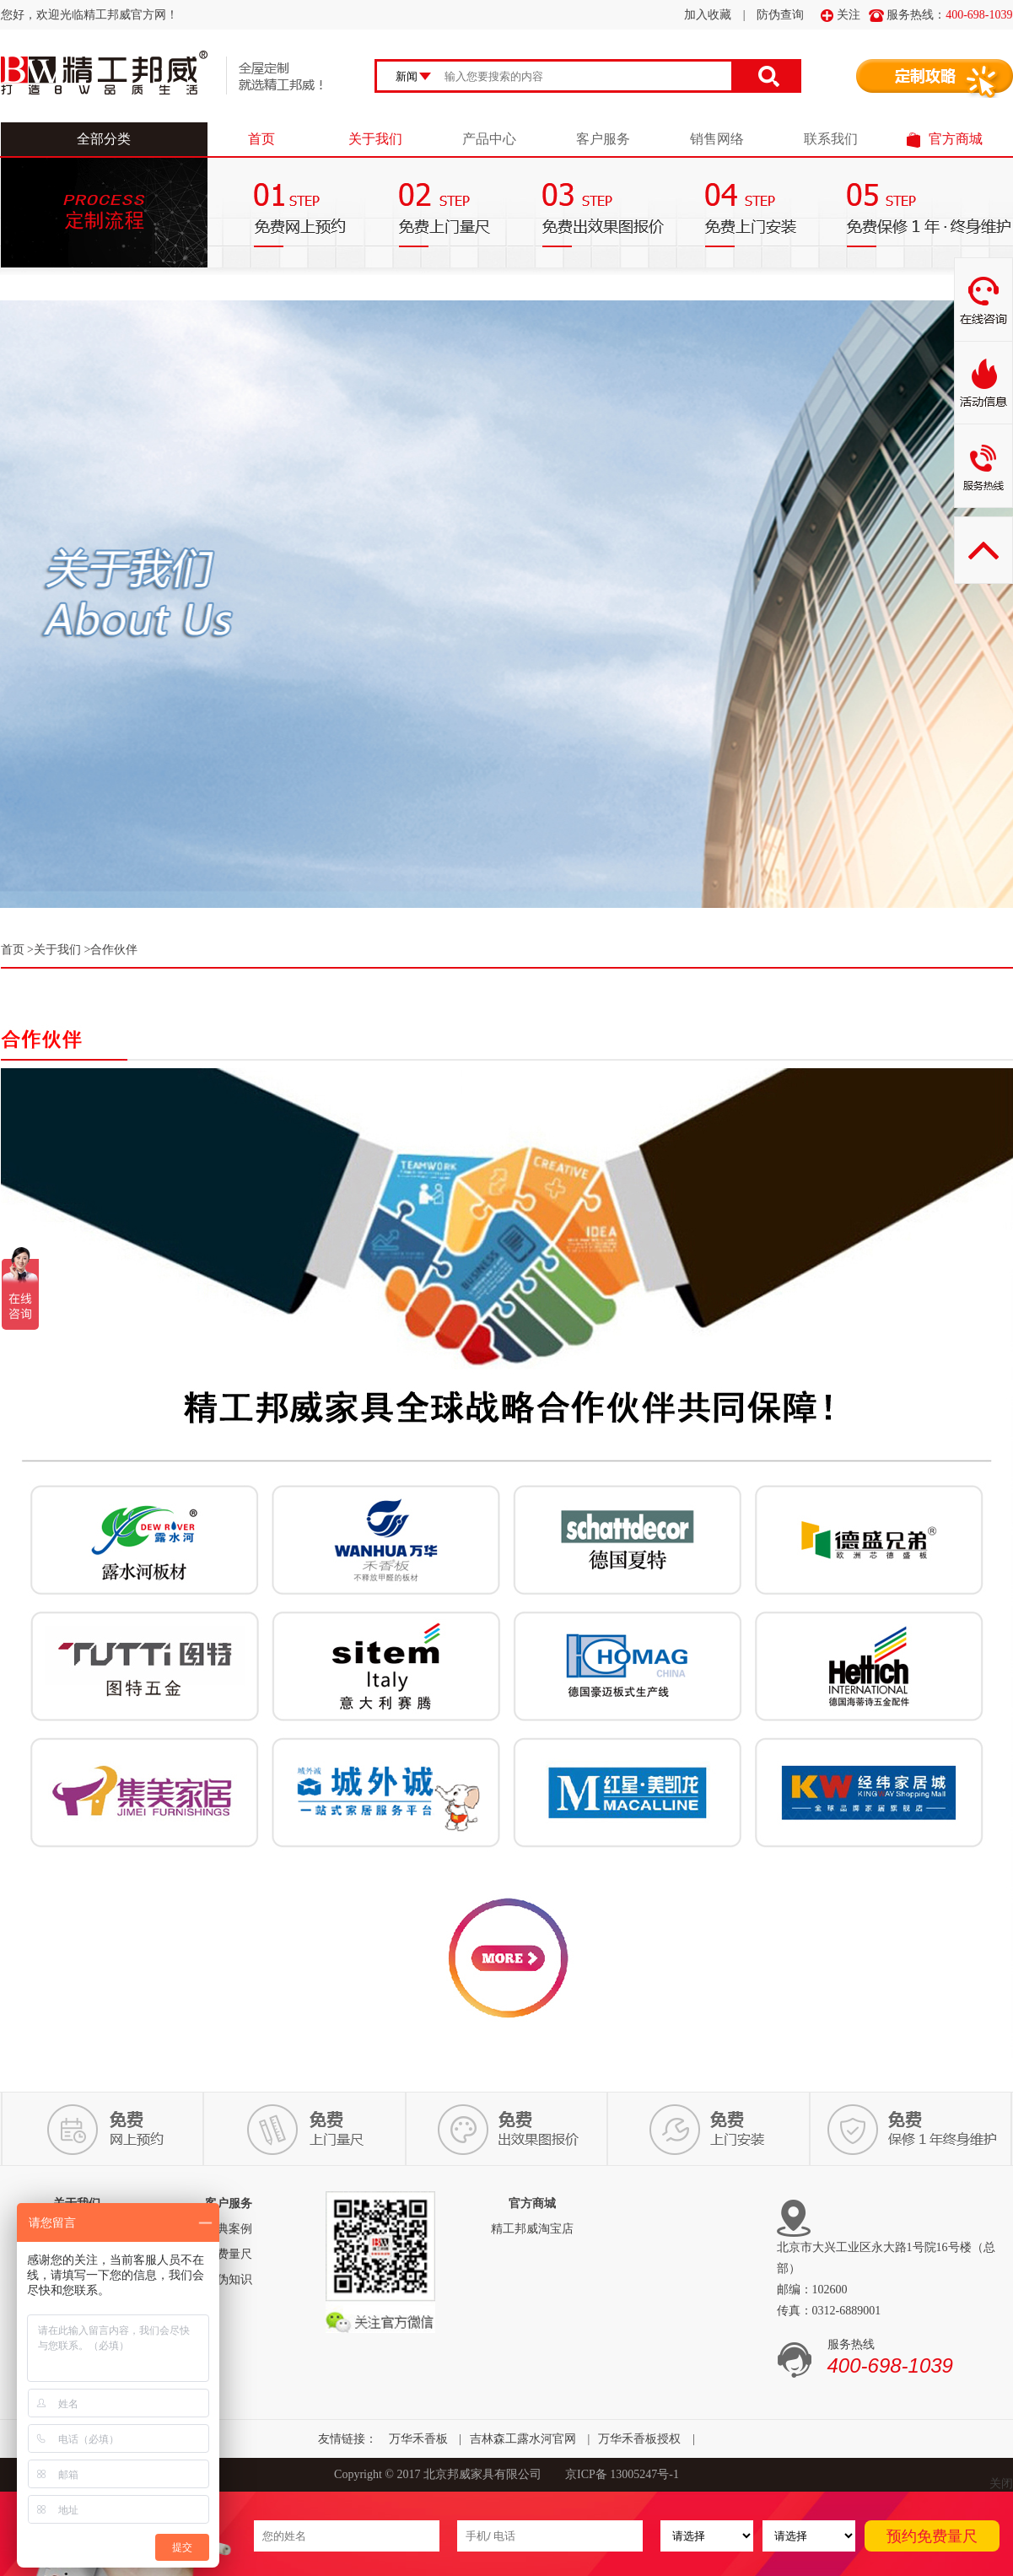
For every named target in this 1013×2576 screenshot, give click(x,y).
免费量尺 (228, 2254)
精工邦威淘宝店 (532, 2228)
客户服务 (603, 139)
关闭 (1001, 2483)
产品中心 (489, 139)
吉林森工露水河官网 (523, 2439)
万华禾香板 (418, 2439)
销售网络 (717, 139)
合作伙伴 (113, 949)
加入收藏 (707, 14)
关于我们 (375, 139)
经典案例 (228, 2228)
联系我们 (831, 139)
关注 (840, 15)
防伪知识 (228, 2279)
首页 (261, 139)
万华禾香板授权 (639, 2439)
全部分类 (104, 139)
